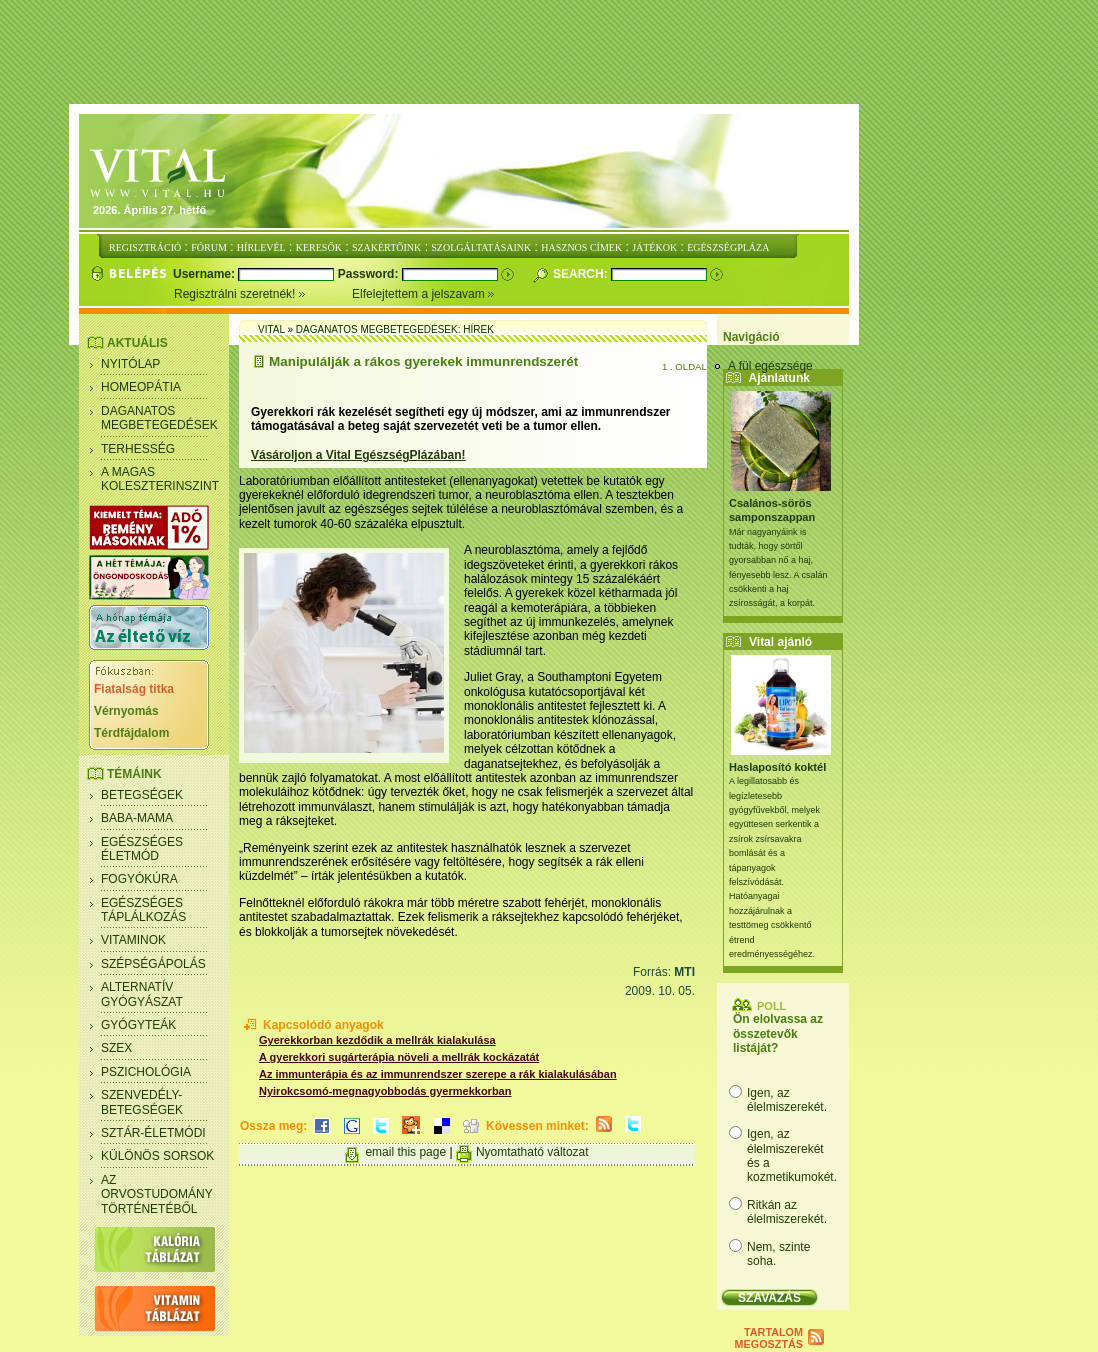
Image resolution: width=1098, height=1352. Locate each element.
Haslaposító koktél (777, 767)
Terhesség (138, 449)
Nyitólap (130, 364)
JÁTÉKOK (654, 247)
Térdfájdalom (131, 733)
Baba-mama (137, 818)
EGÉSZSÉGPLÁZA (728, 247)
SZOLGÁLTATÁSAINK (481, 247)
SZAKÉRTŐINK (386, 247)
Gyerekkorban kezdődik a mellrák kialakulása (377, 1040)
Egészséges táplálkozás (143, 910)
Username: (205, 274)
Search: (582, 274)
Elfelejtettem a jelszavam (423, 294)
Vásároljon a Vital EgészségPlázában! (358, 455)
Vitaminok (133, 940)
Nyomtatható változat (532, 1152)
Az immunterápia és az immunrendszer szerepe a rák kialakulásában (438, 1074)
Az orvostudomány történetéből (157, 1194)
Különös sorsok (157, 1156)
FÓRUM (209, 247)
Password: (370, 274)
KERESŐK (319, 247)
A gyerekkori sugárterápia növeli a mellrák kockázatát (399, 1057)
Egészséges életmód (142, 849)
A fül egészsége (770, 366)
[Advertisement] (549, 53)
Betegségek (142, 795)
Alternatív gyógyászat (142, 994)
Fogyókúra (139, 879)
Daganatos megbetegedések (159, 418)
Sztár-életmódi (153, 1133)
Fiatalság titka (134, 689)
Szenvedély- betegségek (142, 1102)
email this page (405, 1152)
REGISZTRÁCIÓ (145, 247)
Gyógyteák (138, 1025)
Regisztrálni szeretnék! (263, 294)
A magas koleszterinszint (160, 479)
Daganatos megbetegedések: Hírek (395, 329)
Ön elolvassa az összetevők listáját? (778, 1033)
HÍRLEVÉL (261, 247)
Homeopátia (141, 387)
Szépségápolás (153, 964)
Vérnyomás (126, 711)
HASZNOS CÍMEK (581, 247)
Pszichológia (146, 1072)
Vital (271, 329)
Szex (116, 1048)
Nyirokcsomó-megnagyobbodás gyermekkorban (385, 1091)
